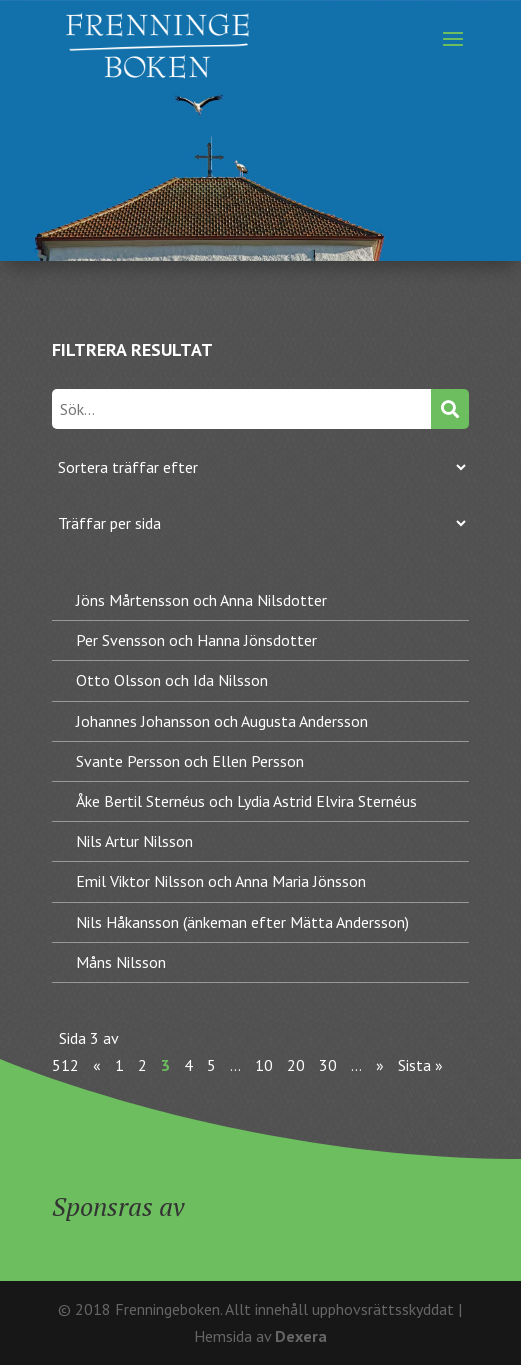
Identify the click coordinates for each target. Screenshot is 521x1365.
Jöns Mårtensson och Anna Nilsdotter (201, 600)
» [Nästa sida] (380, 1065)
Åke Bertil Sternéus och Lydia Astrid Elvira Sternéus (246, 801)
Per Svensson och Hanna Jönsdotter (196, 640)
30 (328, 1065)
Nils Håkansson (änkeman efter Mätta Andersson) (242, 922)
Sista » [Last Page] (420, 1065)
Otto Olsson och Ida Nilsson (172, 680)
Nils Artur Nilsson (134, 841)
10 (264, 1065)
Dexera (301, 1336)
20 (296, 1065)
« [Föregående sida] (97, 1065)
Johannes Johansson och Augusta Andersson (222, 721)
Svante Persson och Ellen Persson (190, 761)
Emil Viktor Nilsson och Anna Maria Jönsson (221, 881)
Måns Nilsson (121, 962)
